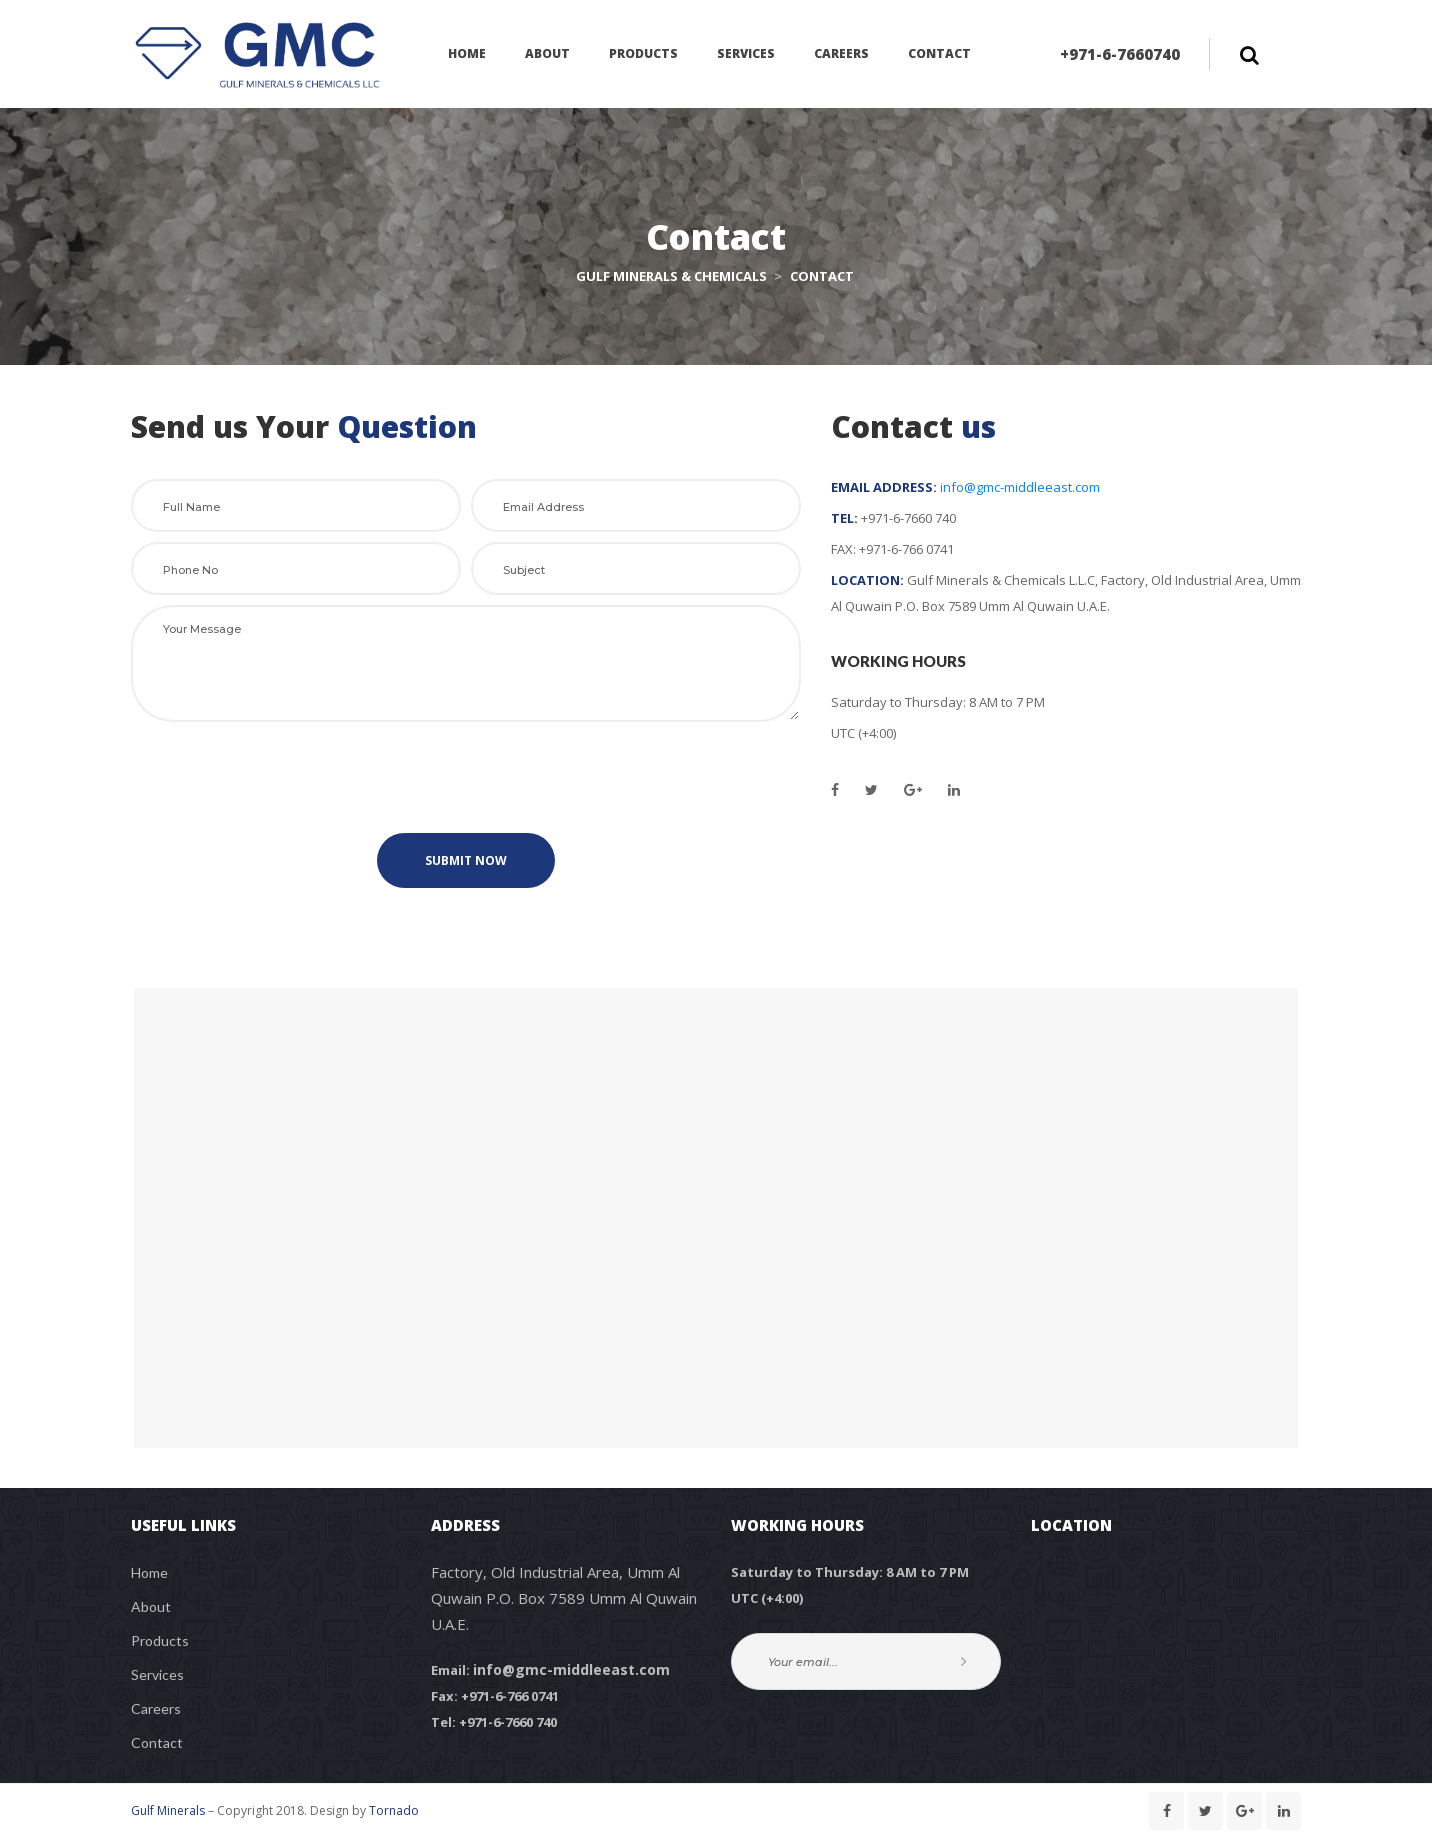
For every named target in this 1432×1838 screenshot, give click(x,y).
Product (160, 1640)
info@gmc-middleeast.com (1020, 487)
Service (157, 1674)
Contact (157, 1742)
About (151, 1606)
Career (156, 1708)
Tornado (394, 1810)
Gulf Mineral (168, 1810)
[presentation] (466, 779)
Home (149, 1572)
